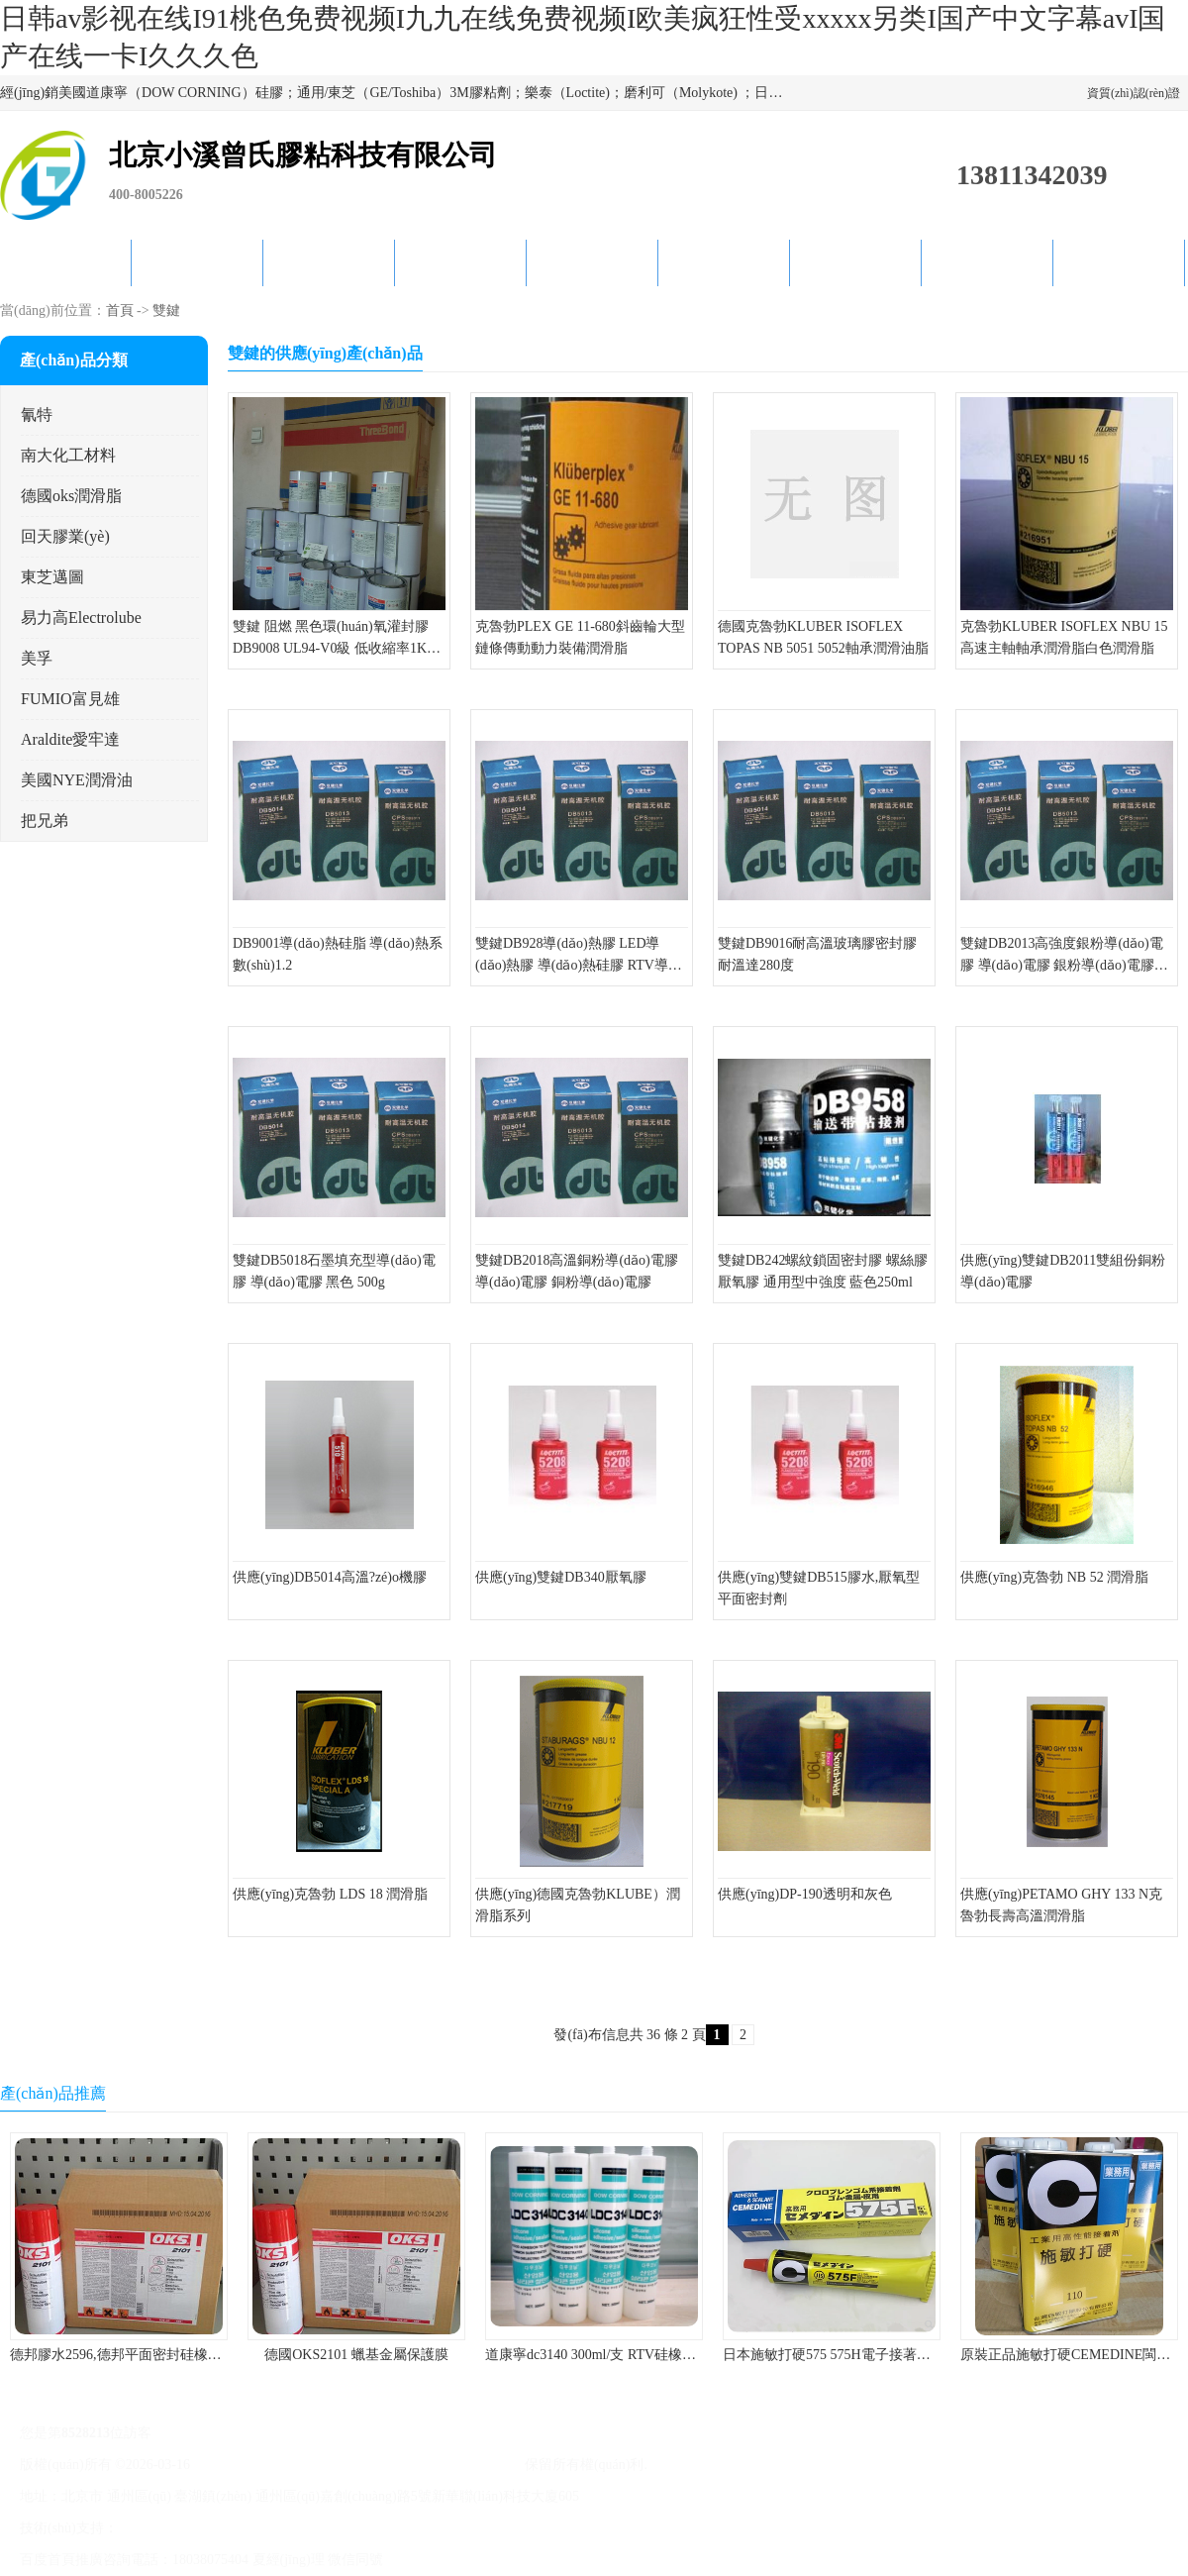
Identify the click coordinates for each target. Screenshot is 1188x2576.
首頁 (120, 310)
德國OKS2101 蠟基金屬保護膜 (356, 2354)
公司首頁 (65, 263)
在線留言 (987, 263)
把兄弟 (44, 820)
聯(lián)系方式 (1119, 263)
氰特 (36, 414)
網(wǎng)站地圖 (436, 2528)
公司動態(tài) (592, 263)
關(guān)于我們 (460, 263)
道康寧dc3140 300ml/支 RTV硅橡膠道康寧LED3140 (638, 2354)
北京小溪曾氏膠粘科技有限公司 (424, 2464)
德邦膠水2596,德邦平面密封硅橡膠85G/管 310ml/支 (165, 2354)
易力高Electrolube (81, 617)
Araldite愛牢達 (70, 739)
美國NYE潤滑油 (77, 780)
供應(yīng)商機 (197, 263)
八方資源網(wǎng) (176, 2528)
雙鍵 (166, 310)
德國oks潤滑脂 (71, 495)
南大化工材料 (68, 455)
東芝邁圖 (52, 576)
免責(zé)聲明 (273, 2528)
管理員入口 (349, 2528)
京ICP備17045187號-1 (259, 2464)
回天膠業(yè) (65, 536)
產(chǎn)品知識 (724, 263)
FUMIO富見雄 (70, 698)
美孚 (36, 658)
